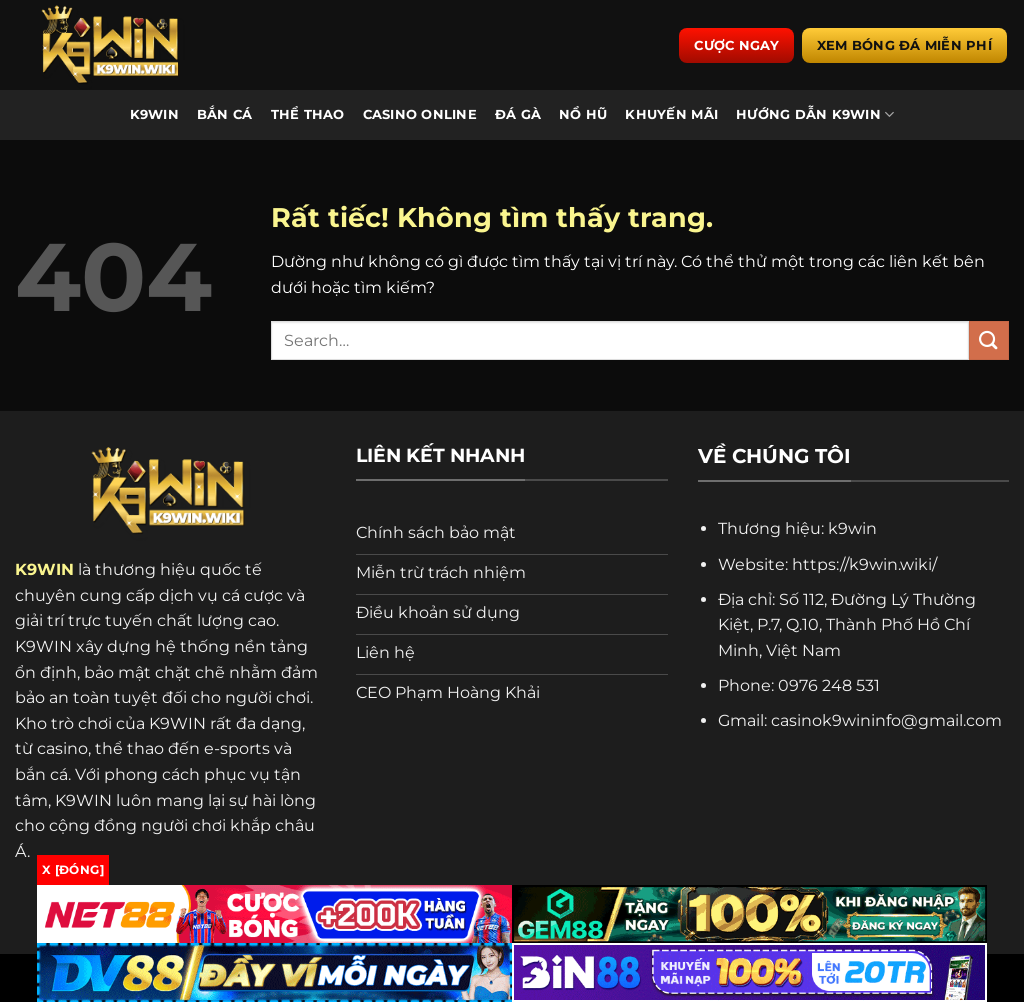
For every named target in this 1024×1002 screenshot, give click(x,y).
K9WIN (154, 114)
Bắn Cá (225, 114)
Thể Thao (308, 114)
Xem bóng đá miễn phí (904, 45)
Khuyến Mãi (671, 114)
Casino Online (420, 114)
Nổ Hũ (583, 114)
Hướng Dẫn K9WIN (815, 114)
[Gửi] (989, 340)
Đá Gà (518, 114)
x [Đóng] (73, 869)
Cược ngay (736, 45)
